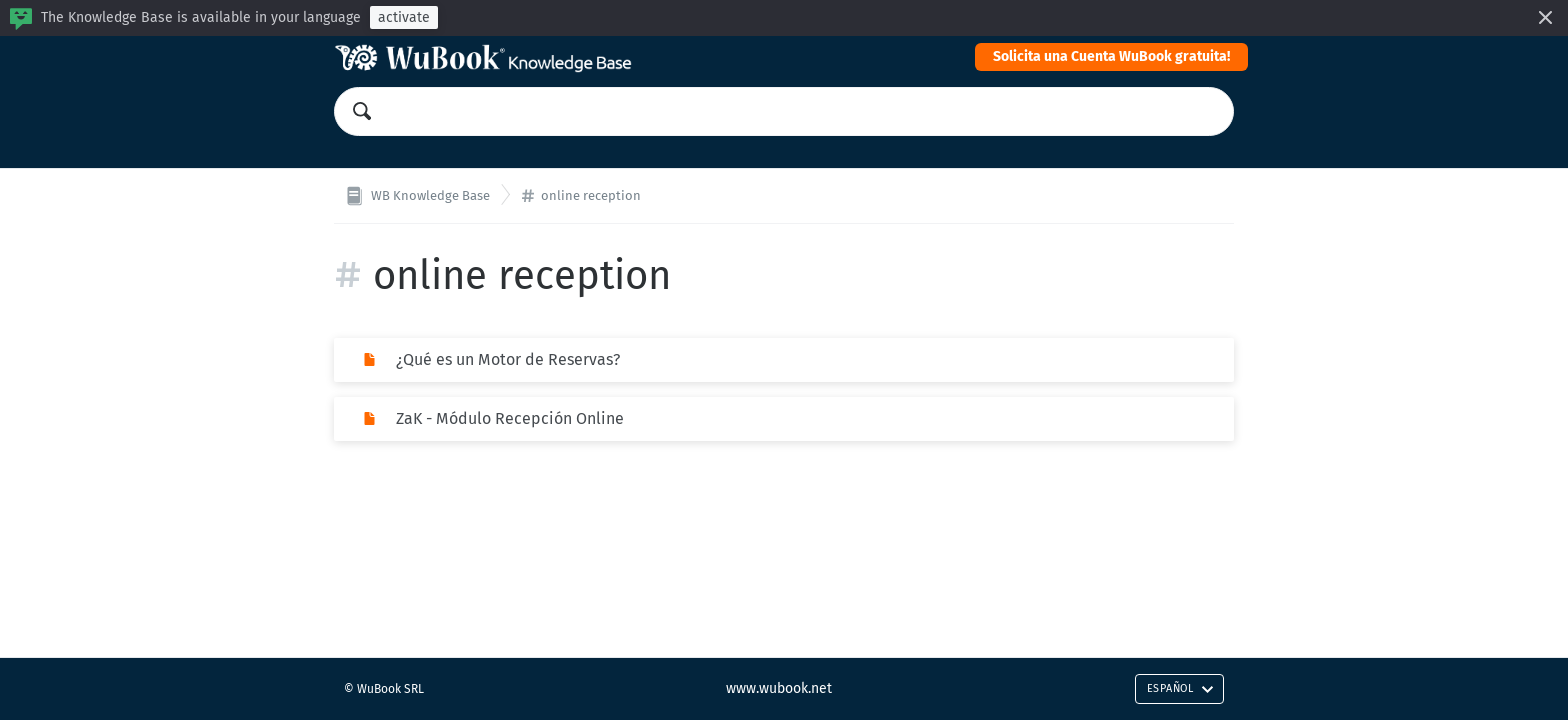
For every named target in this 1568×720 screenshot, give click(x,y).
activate (404, 17)
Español (1180, 688)
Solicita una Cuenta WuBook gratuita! (1111, 56)
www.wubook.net (779, 688)
